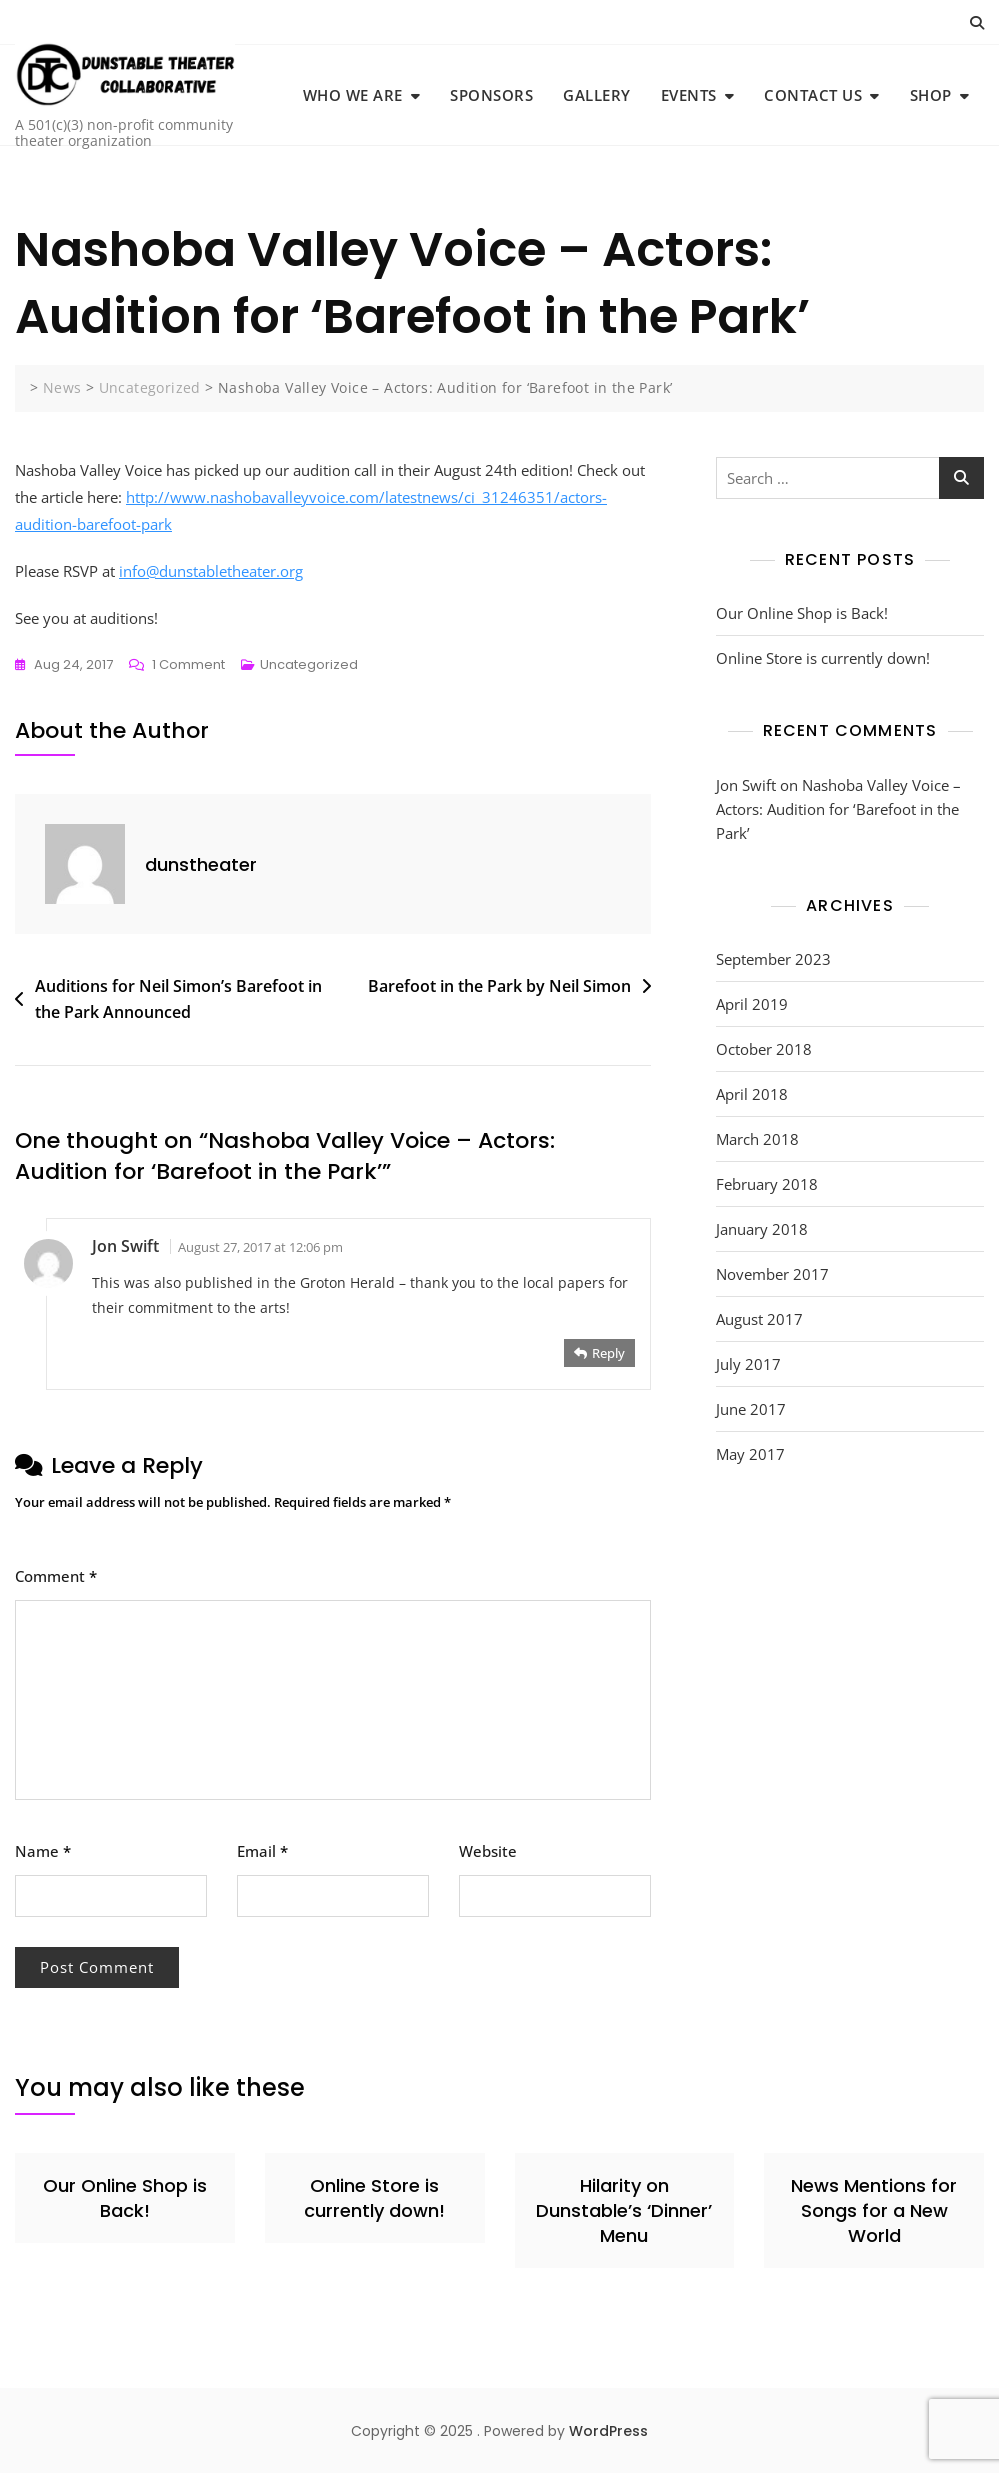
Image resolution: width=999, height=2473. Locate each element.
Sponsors (491, 95)
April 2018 (752, 1094)
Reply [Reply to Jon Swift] (608, 1353)
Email (262, 1851)
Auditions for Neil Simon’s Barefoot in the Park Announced (178, 999)
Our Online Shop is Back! (802, 613)
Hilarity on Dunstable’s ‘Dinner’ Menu (624, 2210)
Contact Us (813, 95)
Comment (56, 1576)
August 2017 (759, 1319)
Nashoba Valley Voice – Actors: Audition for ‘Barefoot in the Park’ (838, 809)
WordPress (608, 2431)
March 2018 (757, 1139)
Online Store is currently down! (823, 658)
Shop (931, 95)
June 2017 (751, 1409)
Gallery (597, 95)
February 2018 (767, 1184)
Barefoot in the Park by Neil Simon (499, 986)
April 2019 (752, 1004)
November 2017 (772, 1274)
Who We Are (353, 95)
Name (43, 1851)
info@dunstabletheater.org (211, 571)
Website (488, 1851)
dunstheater (201, 864)
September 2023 (773, 959)
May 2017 (750, 1454)
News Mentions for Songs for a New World (874, 2210)
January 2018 (762, 1229)
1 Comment (188, 665)
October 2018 (764, 1049)
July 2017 (748, 1364)
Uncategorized (309, 664)
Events (689, 95)
